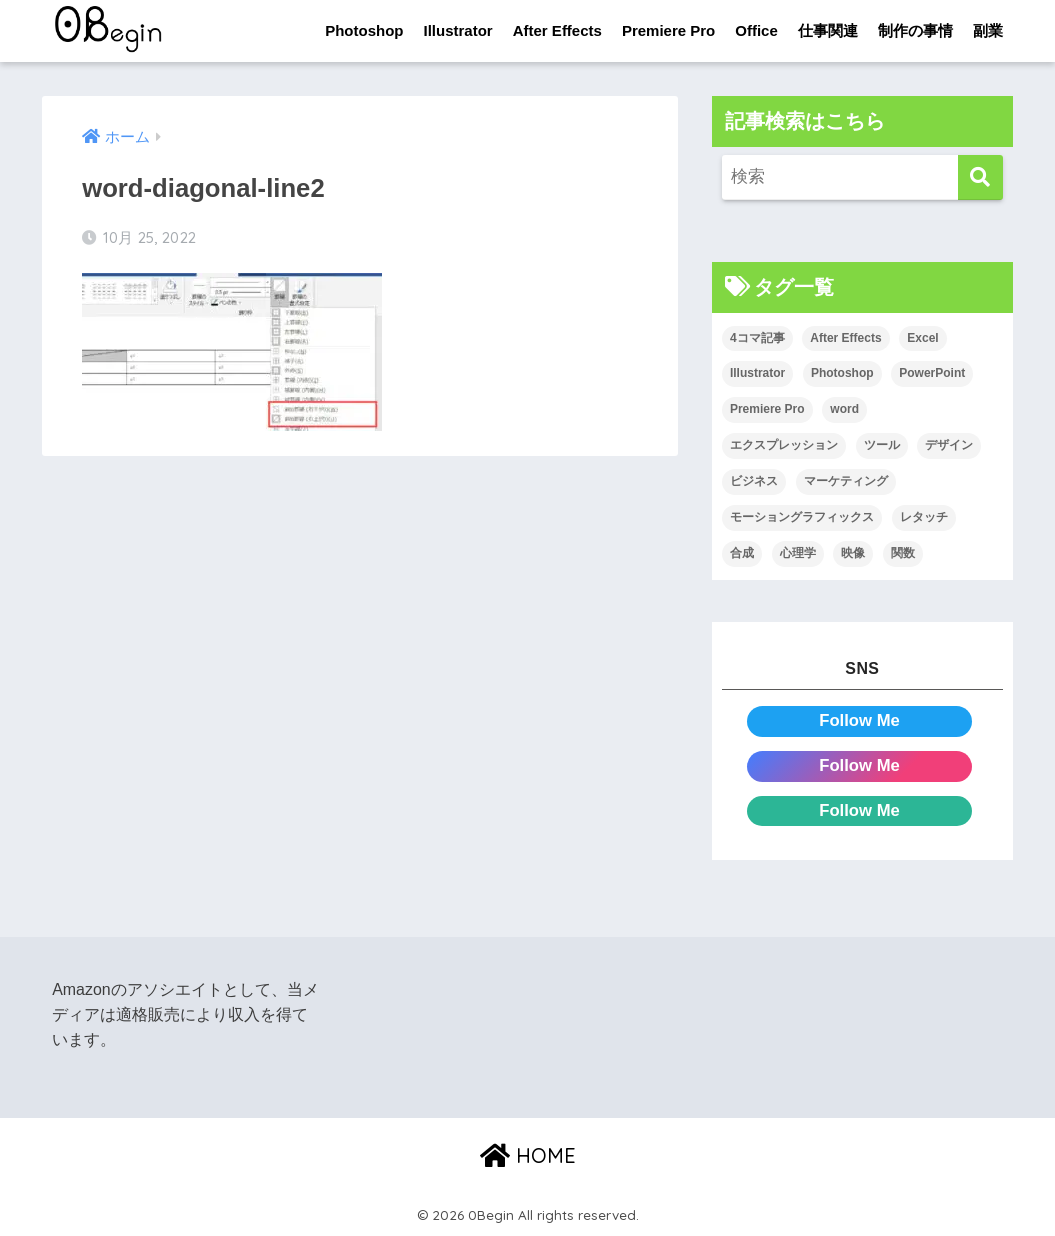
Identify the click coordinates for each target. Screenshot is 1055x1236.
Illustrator (458, 30)
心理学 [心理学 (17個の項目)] (798, 553)
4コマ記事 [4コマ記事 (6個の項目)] (757, 338)
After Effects (557, 30)
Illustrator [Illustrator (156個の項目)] (757, 374)
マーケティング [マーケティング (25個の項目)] (846, 481)
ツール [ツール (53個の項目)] (882, 445)
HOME (528, 1155)
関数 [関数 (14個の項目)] (903, 553)
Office (756, 30)
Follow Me (859, 720)
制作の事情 (915, 30)
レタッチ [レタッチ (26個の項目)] (924, 517)
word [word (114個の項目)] (844, 410)
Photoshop (364, 30)
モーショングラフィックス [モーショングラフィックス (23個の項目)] (802, 517)
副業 (988, 30)
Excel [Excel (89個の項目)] (922, 338)
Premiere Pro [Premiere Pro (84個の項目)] (767, 410)
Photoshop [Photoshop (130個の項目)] (842, 374)
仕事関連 (828, 30)
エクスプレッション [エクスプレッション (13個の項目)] (784, 445)
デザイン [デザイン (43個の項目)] (949, 445)
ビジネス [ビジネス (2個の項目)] (754, 481)
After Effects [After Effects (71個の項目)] (845, 338)
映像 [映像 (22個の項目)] (853, 553)
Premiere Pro (668, 30)
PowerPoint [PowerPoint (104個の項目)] (932, 374)
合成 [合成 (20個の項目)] (742, 553)
